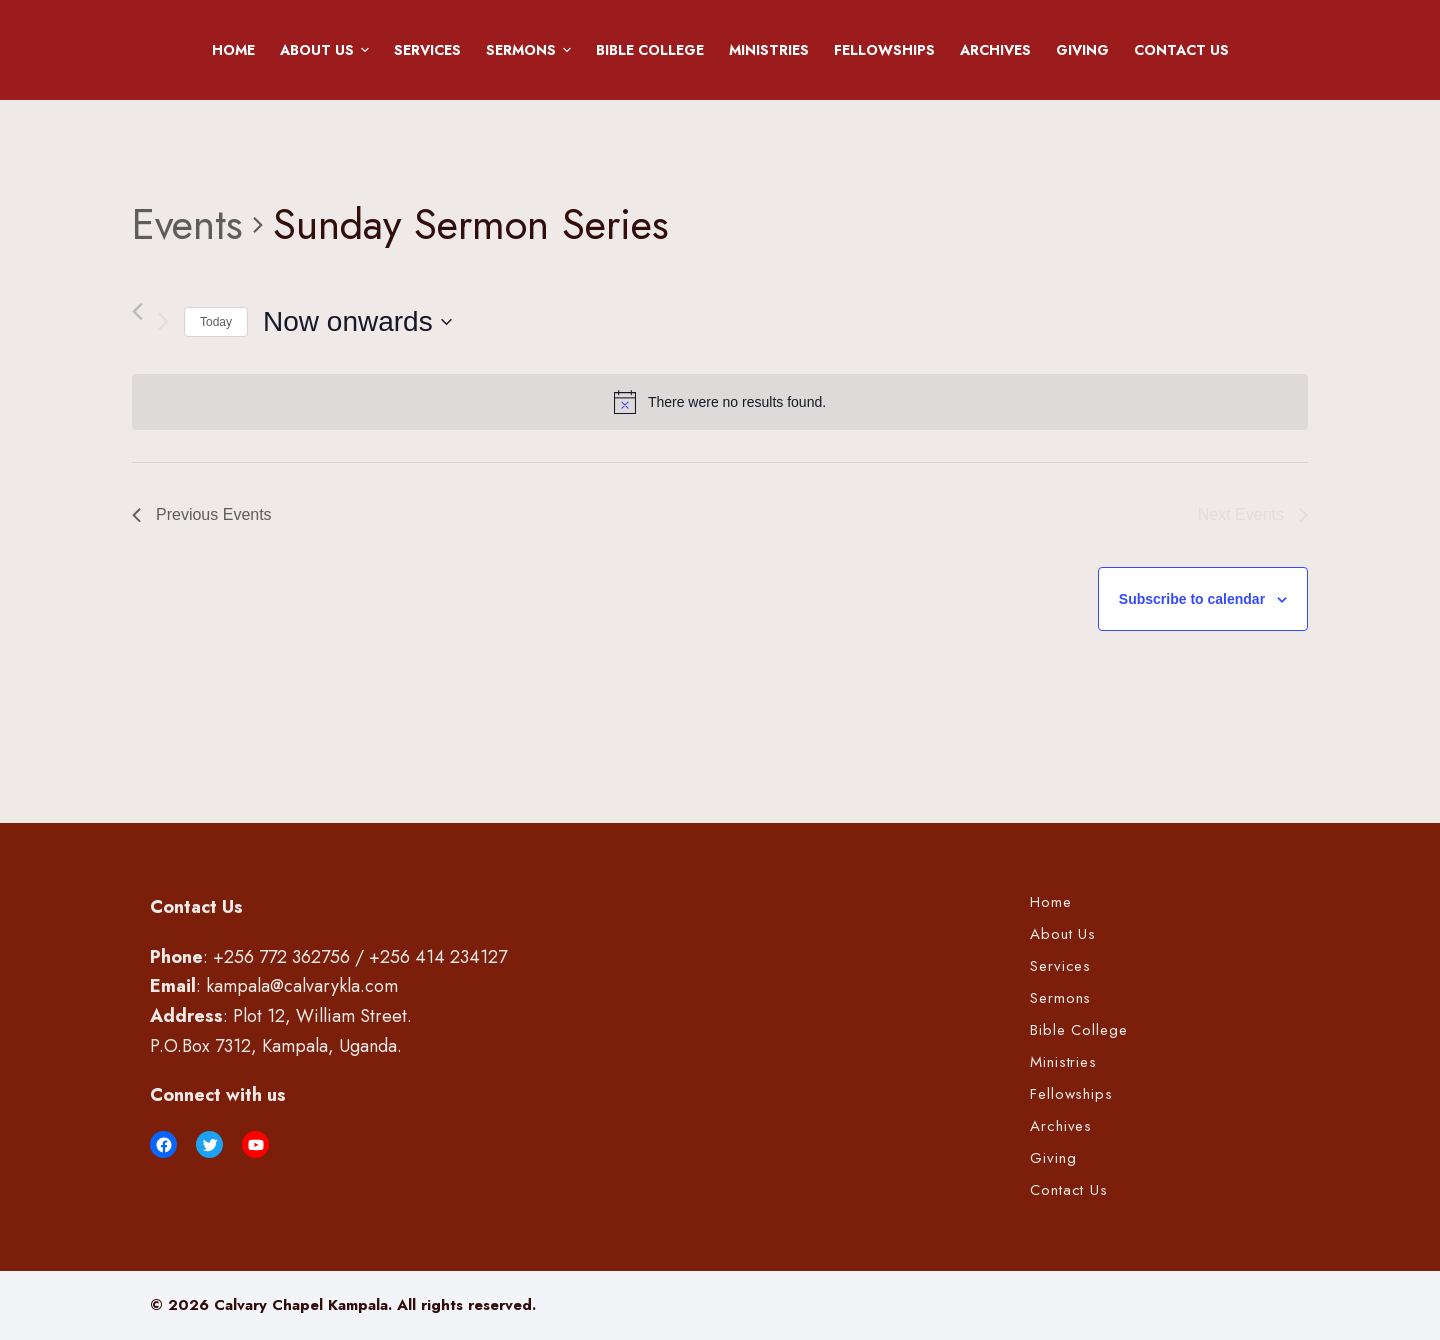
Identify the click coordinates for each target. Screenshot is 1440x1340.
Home (233, 50)
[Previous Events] (137, 311)
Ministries (769, 50)
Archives (995, 50)
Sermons (532, 50)
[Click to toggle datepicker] (357, 322)
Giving (1082, 50)
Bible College (650, 50)
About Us (328, 50)
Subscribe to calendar (1192, 599)
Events (187, 225)
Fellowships (884, 50)
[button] (365, 50)
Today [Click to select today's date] (216, 322)
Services (427, 50)
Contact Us (1181, 50)
